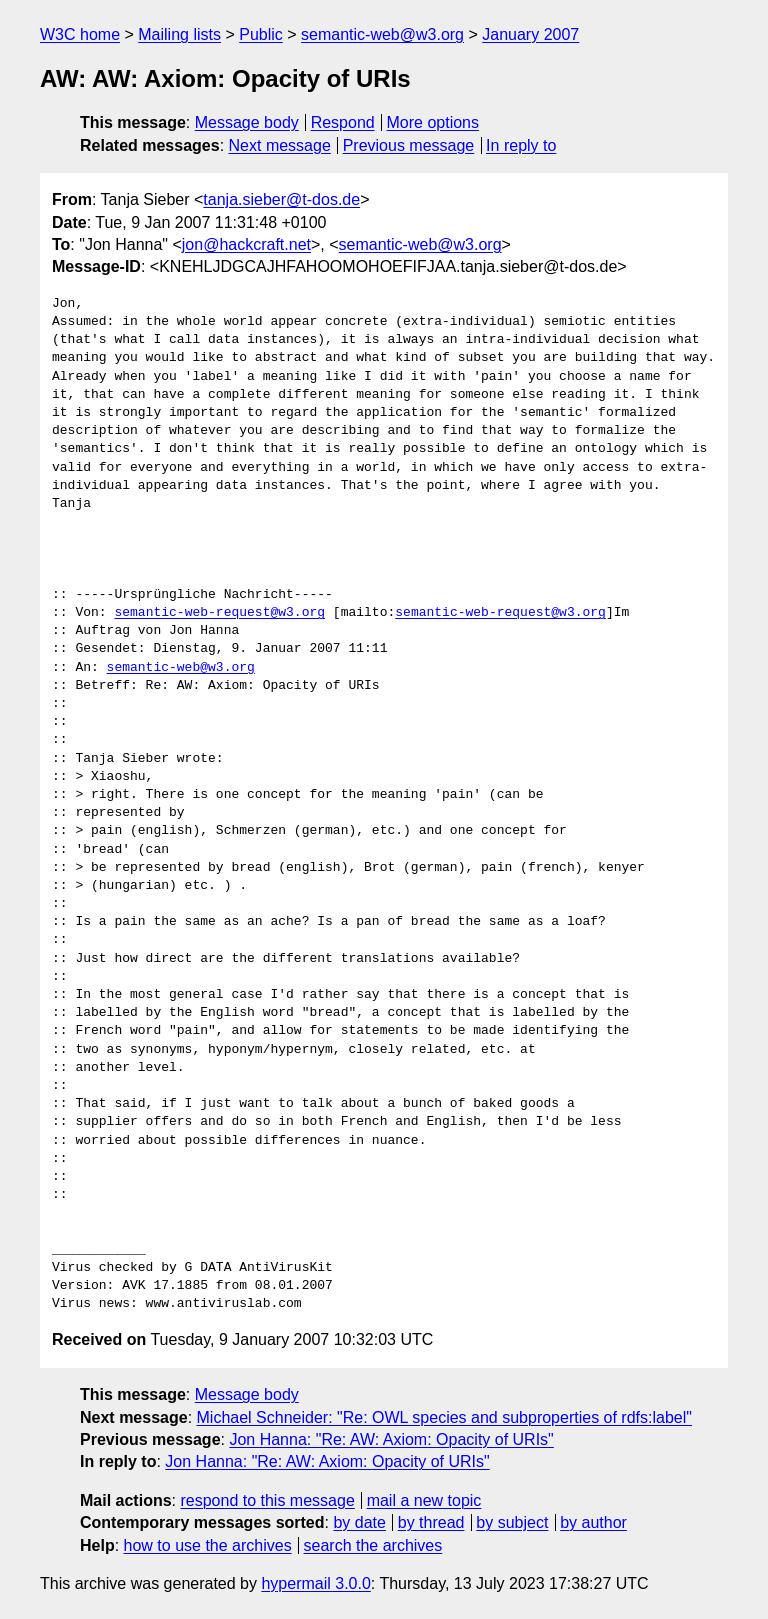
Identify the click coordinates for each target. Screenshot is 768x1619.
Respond (343, 122)
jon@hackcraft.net (246, 244)
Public (261, 34)
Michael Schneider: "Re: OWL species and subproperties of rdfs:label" (444, 1417)
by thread (431, 1522)
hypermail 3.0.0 (315, 1583)
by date (359, 1522)
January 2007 (530, 34)
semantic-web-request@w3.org (219, 613)
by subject (512, 1522)
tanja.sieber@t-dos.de (281, 199)
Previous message (409, 145)
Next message (280, 145)
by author (593, 1522)
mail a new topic (424, 1500)
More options (433, 122)
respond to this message (267, 1500)
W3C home (80, 34)
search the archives (373, 1545)
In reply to (521, 145)
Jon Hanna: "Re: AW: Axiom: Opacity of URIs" (391, 1439)
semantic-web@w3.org (382, 34)
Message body (247, 122)
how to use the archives (208, 1545)
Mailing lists (179, 34)
